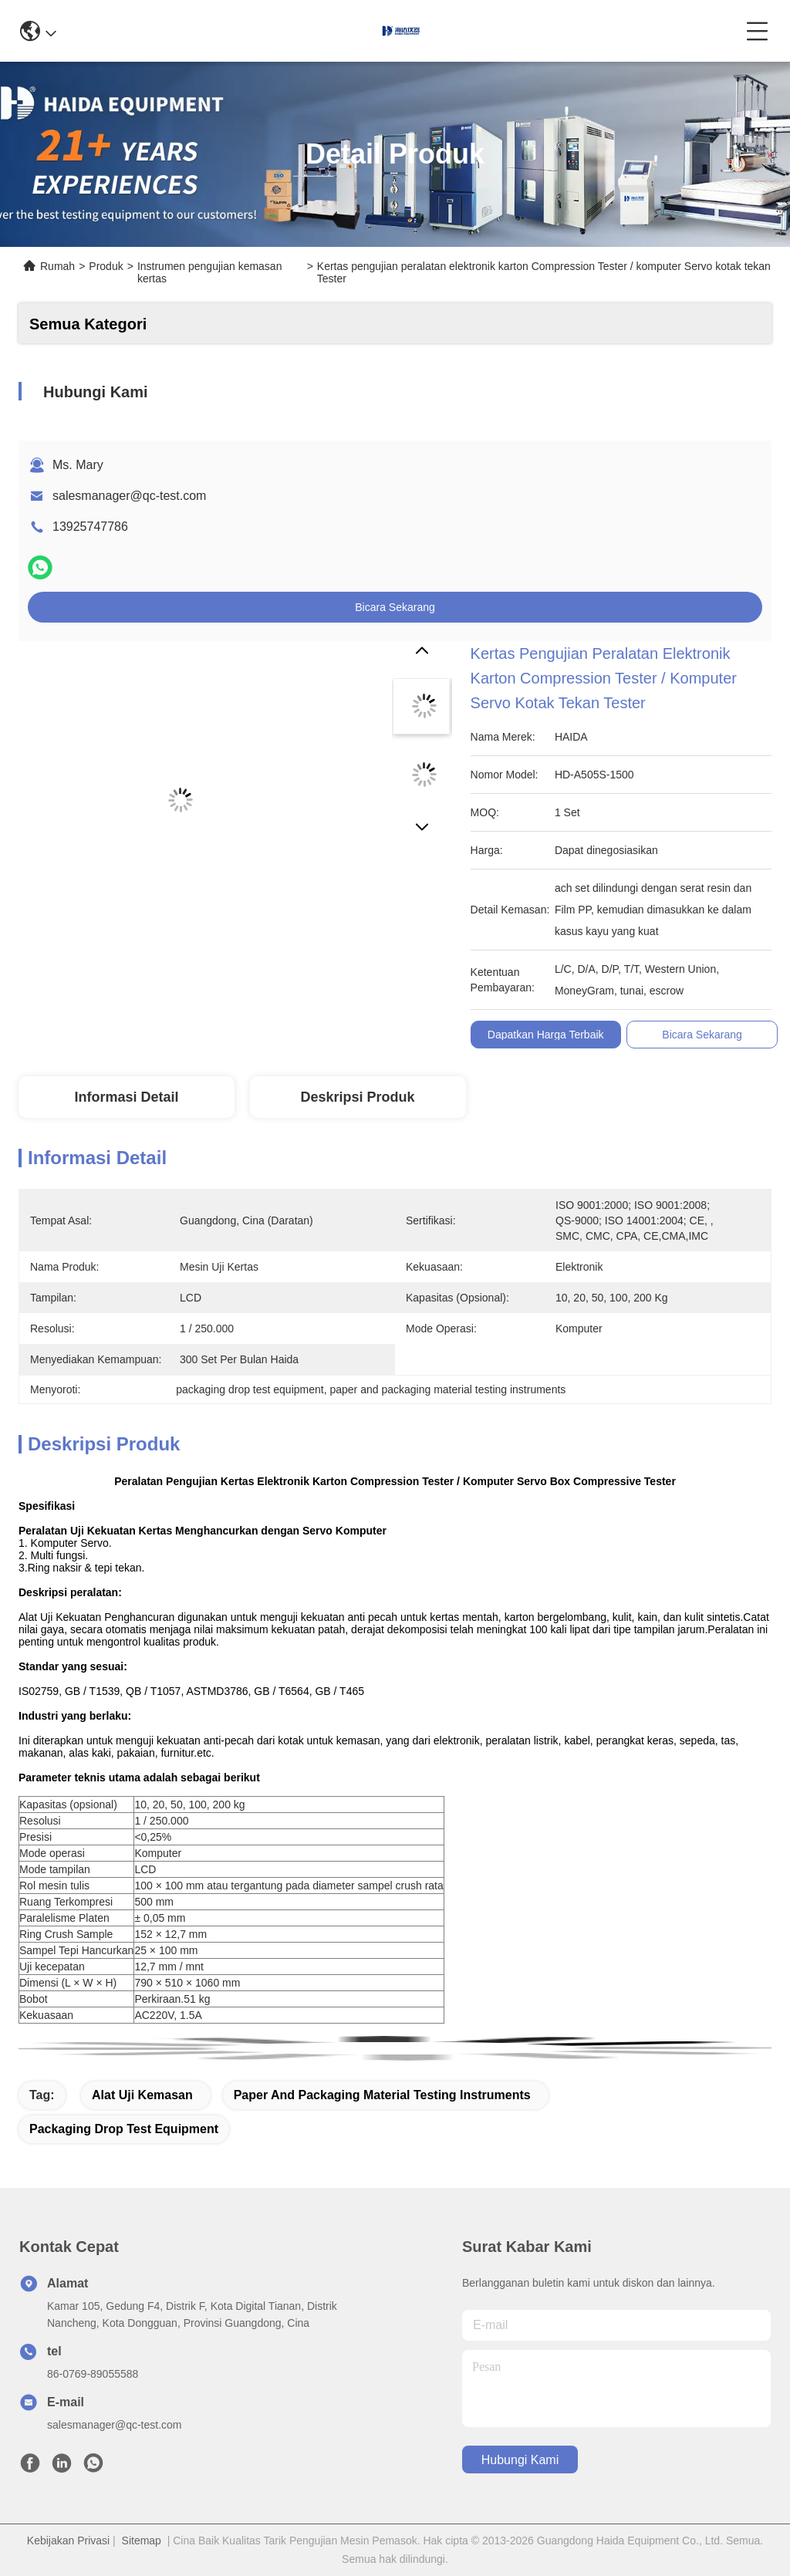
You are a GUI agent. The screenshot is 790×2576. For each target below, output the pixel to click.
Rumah (57, 266)
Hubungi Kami (520, 2459)
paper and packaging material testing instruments (382, 2095)
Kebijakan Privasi (68, 2540)
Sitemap (141, 2540)
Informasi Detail (126, 1097)
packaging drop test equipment (123, 2128)
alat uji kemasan (142, 2095)
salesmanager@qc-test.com (129, 495)
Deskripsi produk (357, 1097)
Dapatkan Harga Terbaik (546, 1034)
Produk (106, 266)
